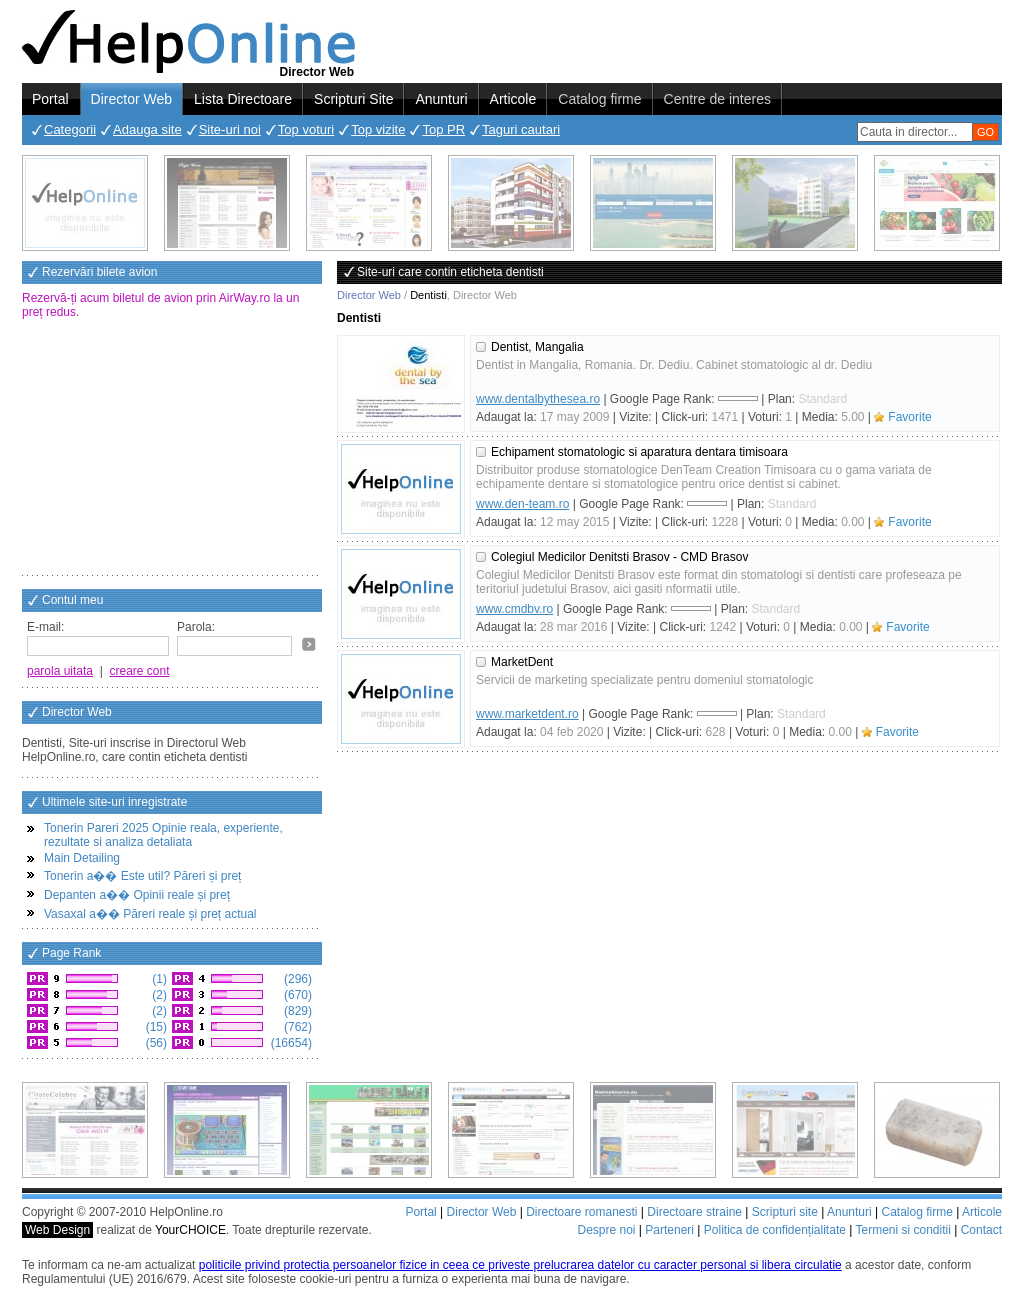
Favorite (909, 417)
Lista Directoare (243, 99)
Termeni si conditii (902, 1230)
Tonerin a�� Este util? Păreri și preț (142, 876)
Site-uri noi (230, 129)
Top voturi (306, 129)
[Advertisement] (172, 449)
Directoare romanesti (581, 1212)
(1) (158, 979)
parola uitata (60, 671)
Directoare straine (694, 1212)
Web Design (57, 1230)
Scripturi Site (353, 99)
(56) (154, 1043)
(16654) (289, 1043)
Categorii (70, 129)
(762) (296, 1027)
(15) (154, 1027)
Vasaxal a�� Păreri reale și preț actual (150, 914)
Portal (50, 99)
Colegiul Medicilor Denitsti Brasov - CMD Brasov (619, 557)
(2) (158, 995)
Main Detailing (82, 858)
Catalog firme (599, 99)
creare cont (140, 671)
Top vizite (378, 129)
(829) (296, 1011)
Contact (981, 1230)
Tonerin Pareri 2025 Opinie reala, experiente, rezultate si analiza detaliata (163, 835)
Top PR (443, 129)
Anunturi (441, 99)
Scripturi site (785, 1212)
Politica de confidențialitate (775, 1230)
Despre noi (606, 1230)
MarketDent (522, 662)
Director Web (131, 99)
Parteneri (669, 1230)
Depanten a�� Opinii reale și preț (137, 895)
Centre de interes (717, 99)
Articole (513, 99)
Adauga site (147, 129)
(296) (296, 979)
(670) (296, 995)
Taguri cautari (521, 129)
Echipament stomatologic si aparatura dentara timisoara (639, 452)
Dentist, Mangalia (537, 347)
